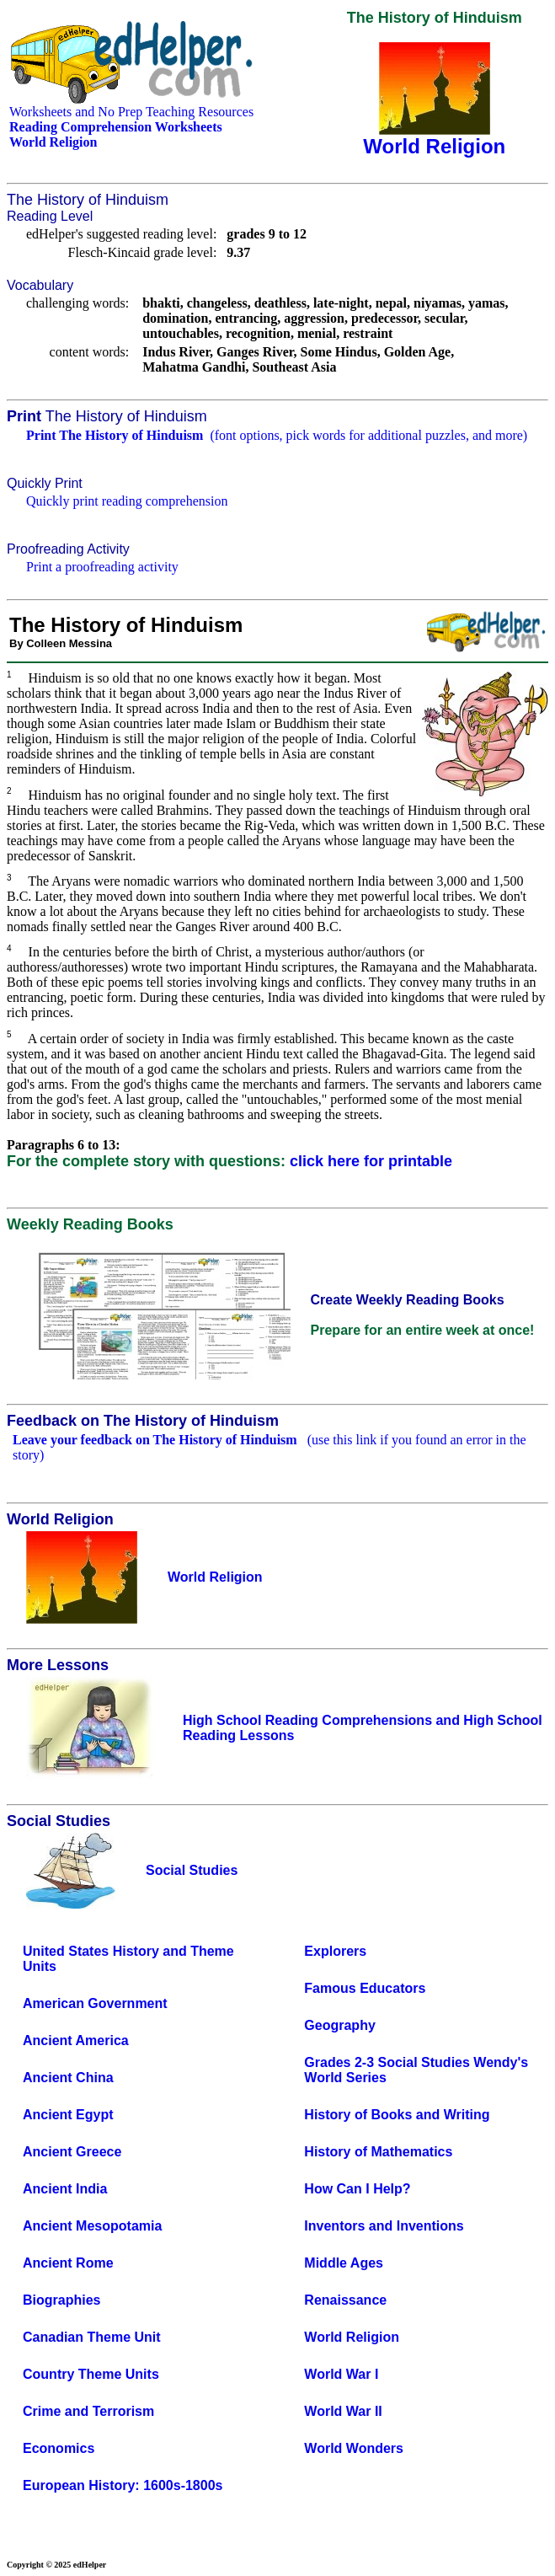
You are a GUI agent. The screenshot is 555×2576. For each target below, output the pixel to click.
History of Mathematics (378, 2152)
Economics (58, 2448)
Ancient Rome (68, 2263)
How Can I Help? (357, 2189)
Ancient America (76, 2040)
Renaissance (345, 2300)
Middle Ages (343, 2263)
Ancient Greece (72, 2152)
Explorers (335, 1951)
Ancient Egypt (68, 2114)
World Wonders (353, 2448)
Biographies (61, 2300)
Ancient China (68, 2077)
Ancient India (65, 2189)
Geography (339, 2025)
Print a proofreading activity (102, 567)
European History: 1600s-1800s (122, 2485)
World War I (341, 2374)
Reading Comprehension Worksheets (115, 127)
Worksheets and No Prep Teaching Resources (131, 111)
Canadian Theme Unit (92, 2337)
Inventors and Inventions (383, 2226)
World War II (343, 2411)
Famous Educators (364, 1988)
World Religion (351, 2337)
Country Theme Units (91, 2374)
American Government (95, 2003)
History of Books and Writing (396, 2114)
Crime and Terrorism (88, 2411)
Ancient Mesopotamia (92, 2226)
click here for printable (371, 1161)
